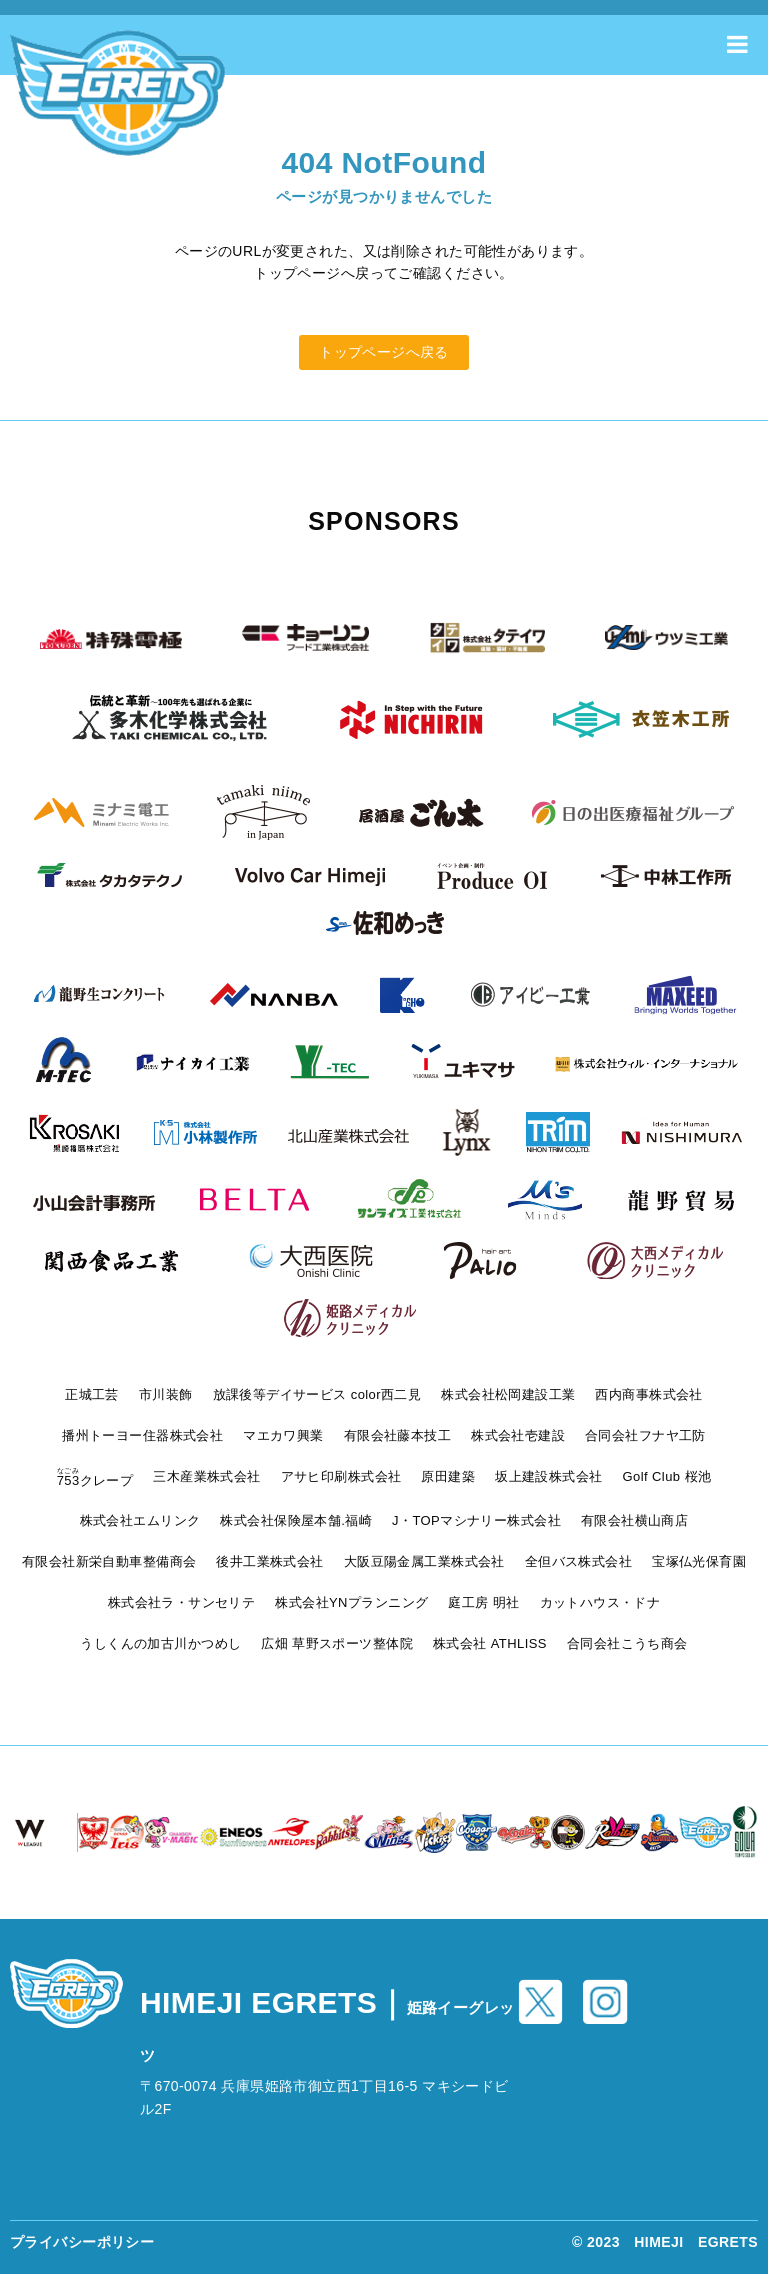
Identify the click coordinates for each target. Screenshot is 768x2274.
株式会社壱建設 (518, 1435)
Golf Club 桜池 (667, 1476)
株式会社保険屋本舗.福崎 (296, 1520)
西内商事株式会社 (648, 1394)
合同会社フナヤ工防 (645, 1435)
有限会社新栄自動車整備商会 (109, 1561)
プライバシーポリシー (82, 2242)
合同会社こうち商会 (627, 1643)
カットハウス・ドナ (600, 1602)
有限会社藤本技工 (397, 1435)
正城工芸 (92, 1394)
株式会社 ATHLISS (490, 1643)
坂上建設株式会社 (548, 1476)
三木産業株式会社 (206, 1476)
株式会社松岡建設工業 (508, 1394)
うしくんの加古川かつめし (160, 1643)
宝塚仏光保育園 (699, 1561)
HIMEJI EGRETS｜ (327, 2025)
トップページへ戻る (384, 352)
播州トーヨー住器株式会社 (142, 1435)
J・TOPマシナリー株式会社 (476, 1520)
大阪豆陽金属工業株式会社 (424, 1561)
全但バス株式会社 (578, 1561)
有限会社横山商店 (634, 1520)
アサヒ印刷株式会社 (341, 1476)
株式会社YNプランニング (351, 1602)
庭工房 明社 (483, 1602)
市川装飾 (166, 1394)
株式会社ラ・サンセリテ (182, 1602)
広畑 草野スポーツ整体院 (337, 1643)
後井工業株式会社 (269, 1561)
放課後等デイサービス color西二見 (317, 1394)
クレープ (95, 1480)
